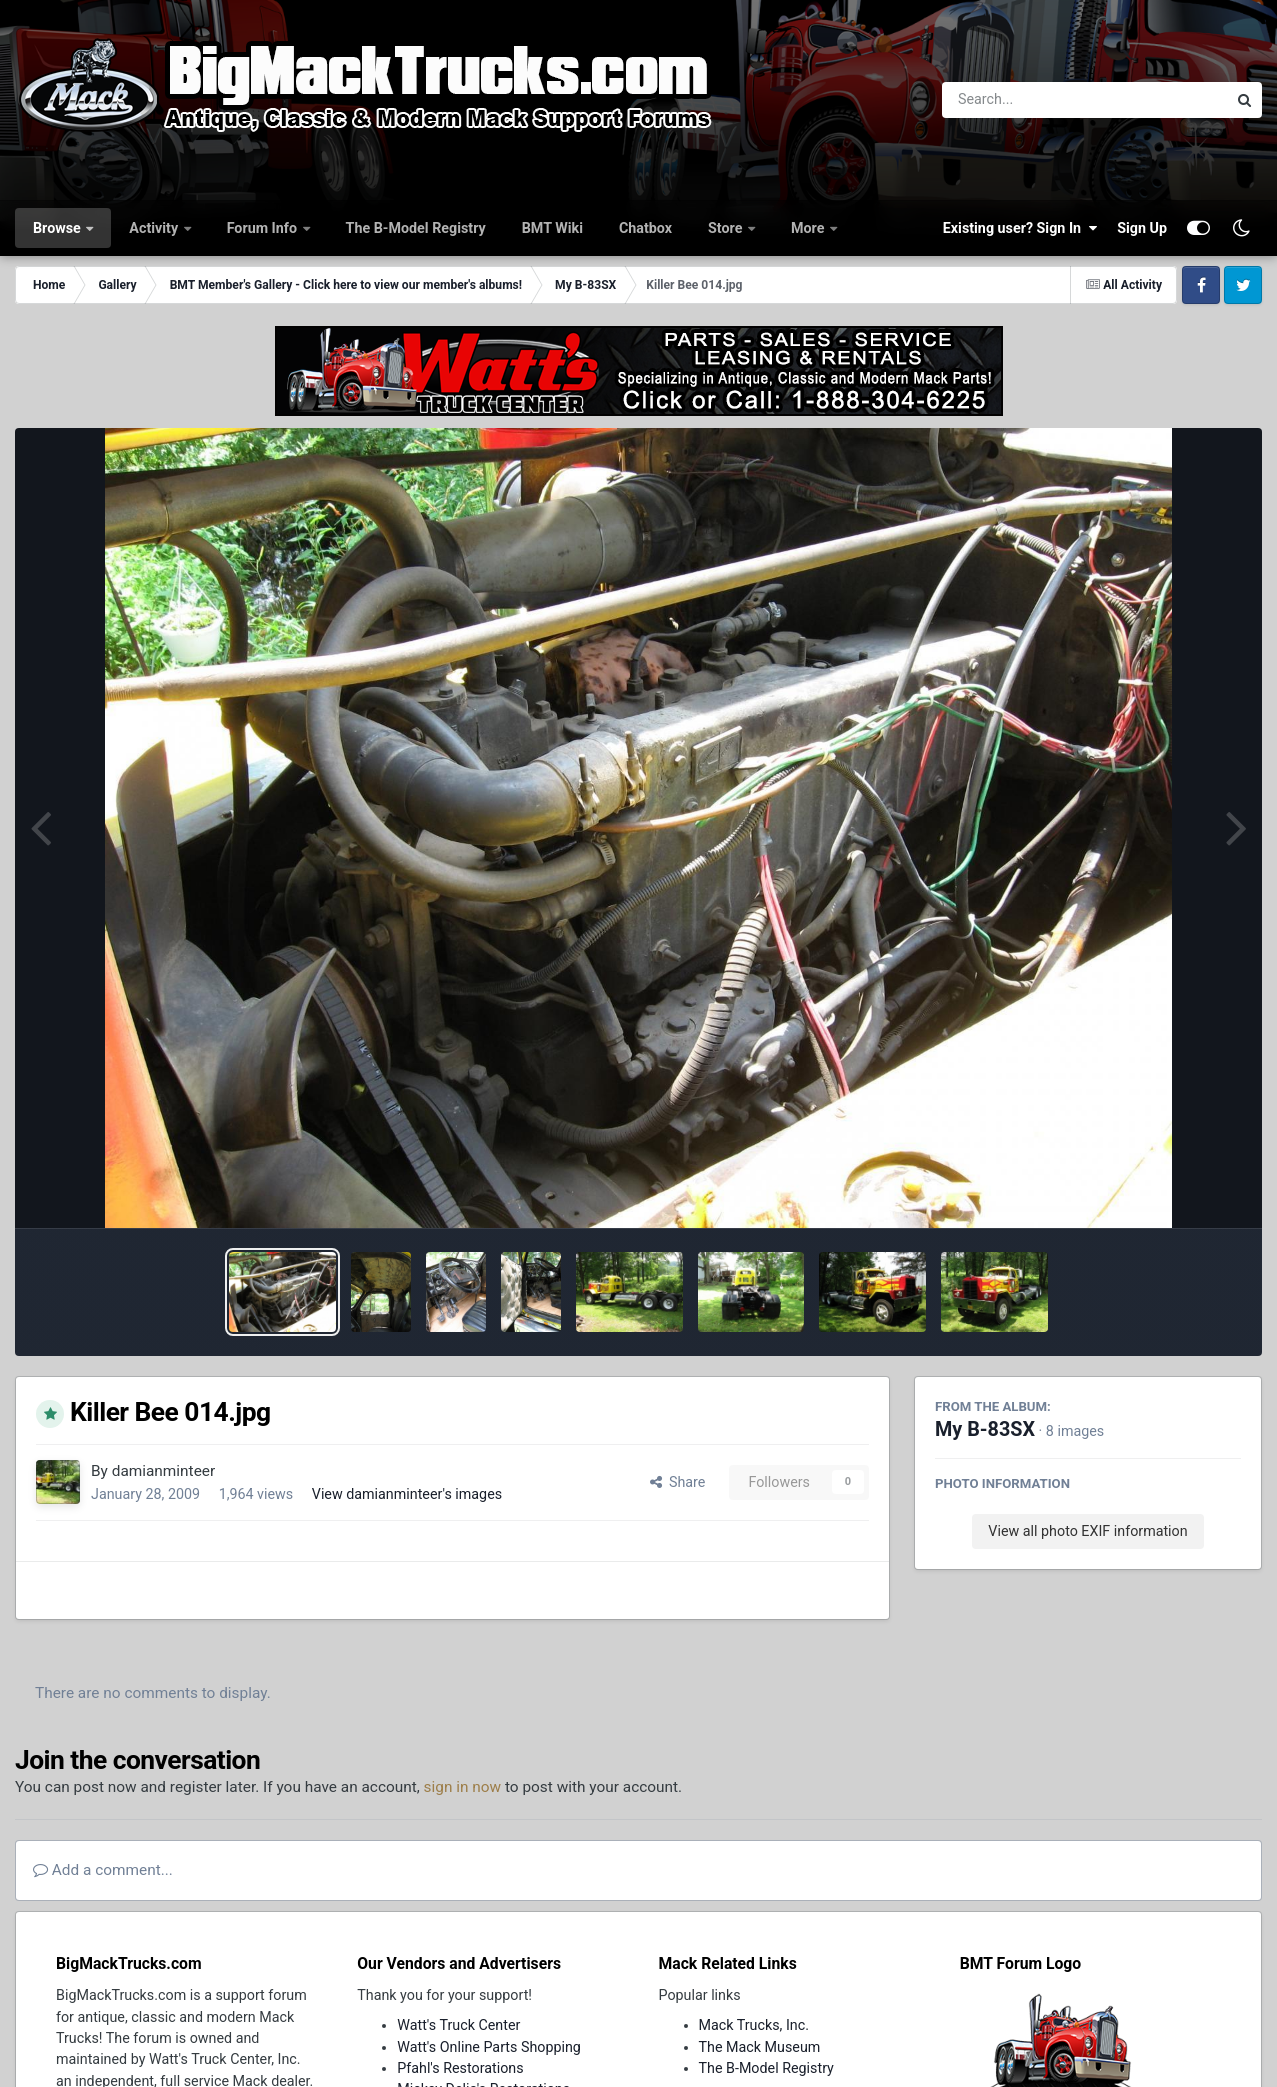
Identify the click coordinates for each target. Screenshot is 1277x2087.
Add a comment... (103, 1870)
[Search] (1029, 100)
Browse (58, 228)
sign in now (463, 1787)
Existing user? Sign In (1020, 228)
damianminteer (163, 1471)
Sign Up (1142, 228)
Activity (155, 228)
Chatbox (645, 228)
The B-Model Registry (416, 228)
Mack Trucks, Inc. (754, 2025)
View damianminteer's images (407, 1494)
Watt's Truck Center (458, 2025)
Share (678, 1482)
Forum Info (264, 228)
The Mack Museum (760, 2047)
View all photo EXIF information (1087, 1531)
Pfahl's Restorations (460, 2068)
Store (727, 228)
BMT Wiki (552, 228)
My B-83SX (985, 1429)
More (809, 228)
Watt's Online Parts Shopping (489, 2047)
